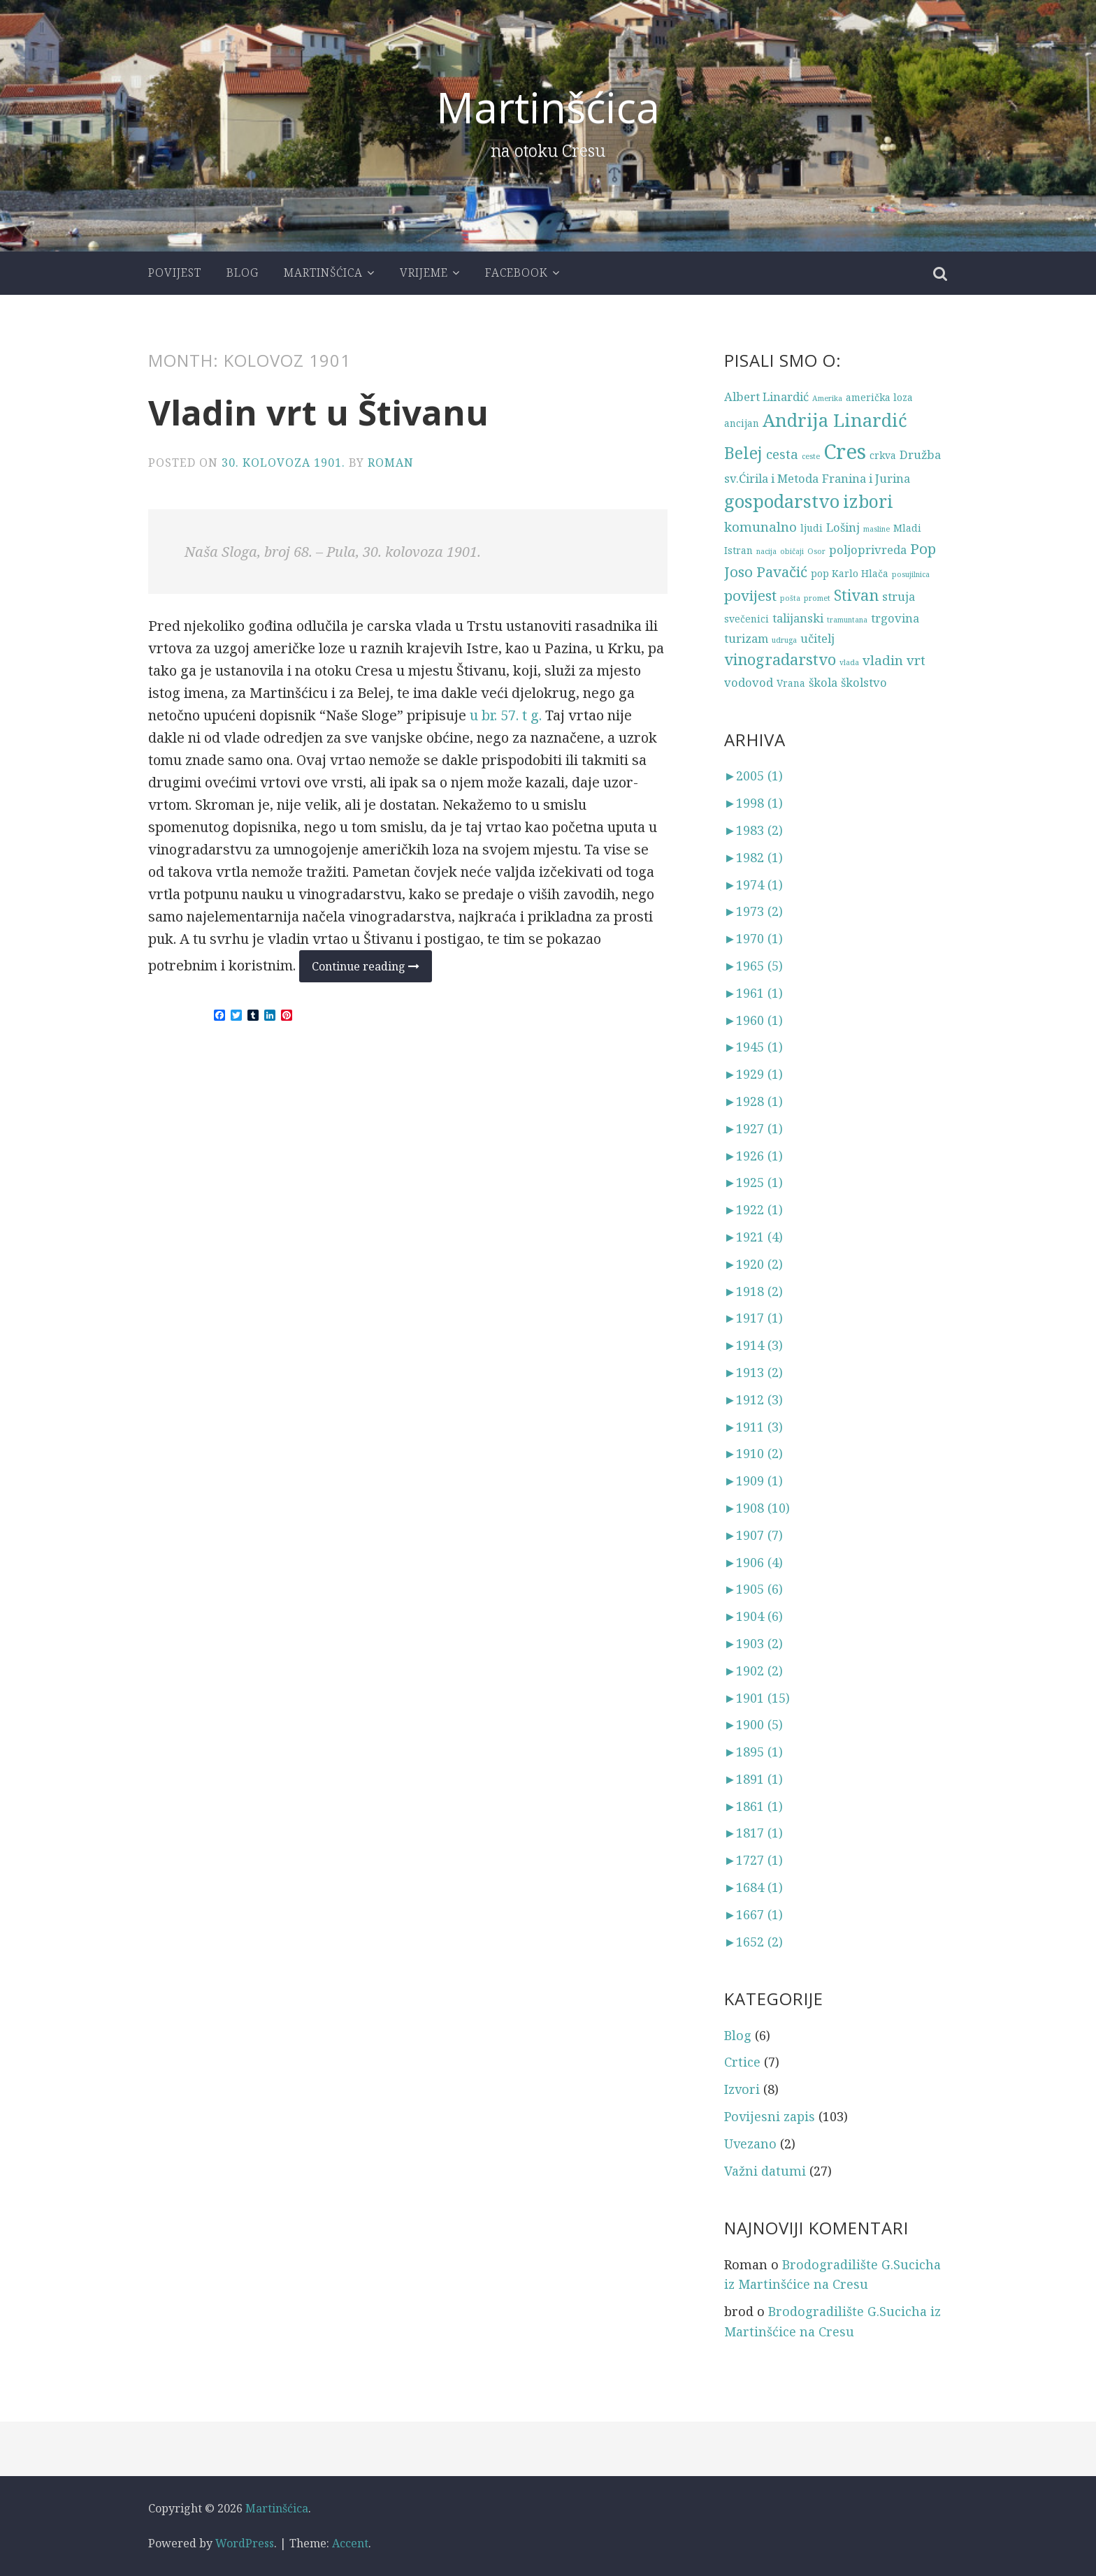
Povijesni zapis (769, 2116)
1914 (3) (754, 1345)
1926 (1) (754, 1155)
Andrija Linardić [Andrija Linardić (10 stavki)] (835, 420)
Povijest (174, 272)
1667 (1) (754, 1914)
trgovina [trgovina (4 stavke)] (895, 618)
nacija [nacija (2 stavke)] (766, 551)
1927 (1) (754, 1128)
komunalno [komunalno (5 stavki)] (760, 526)
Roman (391, 462)
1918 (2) (754, 1290)
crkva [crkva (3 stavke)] (883, 455)
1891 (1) (754, 1778)
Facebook (516, 272)
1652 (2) (754, 1941)
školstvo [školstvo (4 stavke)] (864, 682)
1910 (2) (754, 1453)
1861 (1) (754, 1806)
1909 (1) (754, 1480)
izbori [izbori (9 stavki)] (868, 501)
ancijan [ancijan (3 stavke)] (741, 423)
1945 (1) (754, 1046)
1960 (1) (754, 1019)
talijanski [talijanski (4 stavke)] (797, 618)
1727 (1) (754, 1859)
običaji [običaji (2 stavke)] (792, 551)
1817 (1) (754, 1832)
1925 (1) (754, 1182)
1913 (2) (754, 1372)
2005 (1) (754, 775)
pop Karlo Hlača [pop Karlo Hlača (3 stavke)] (849, 573)
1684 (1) (754, 1887)
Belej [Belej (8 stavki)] (743, 453)
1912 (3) (754, 1399)
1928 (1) (754, 1101)
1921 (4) (754, 1236)
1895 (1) (754, 1751)
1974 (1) (754, 883)
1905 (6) (754, 1588)
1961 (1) (754, 992)
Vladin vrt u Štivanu (320, 412)
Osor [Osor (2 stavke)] (816, 551)
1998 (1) (754, 802)
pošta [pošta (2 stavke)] (790, 598)
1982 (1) (754, 857)
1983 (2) (754, 830)
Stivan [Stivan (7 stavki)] (856, 595)
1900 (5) (754, 1724)
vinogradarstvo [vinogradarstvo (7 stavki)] (780, 659)
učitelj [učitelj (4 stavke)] (817, 638)
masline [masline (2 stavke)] (876, 529)
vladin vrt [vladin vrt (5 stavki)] (894, 660)
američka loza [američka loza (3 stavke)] (879, 397)
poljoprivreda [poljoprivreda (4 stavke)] (868, 549)
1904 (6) (754, 1616)
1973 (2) (754, 911)
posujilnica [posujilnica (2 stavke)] (911, 574)
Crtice (742, 2061)
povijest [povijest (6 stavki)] (750, 595)
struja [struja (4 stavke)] (898, 596)
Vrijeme (424, 272)
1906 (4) (754, 1561)
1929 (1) (754, 1073)
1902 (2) (754, 1670)
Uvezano (750, 2143)
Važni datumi (765, 2170)
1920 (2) (754, 1264)
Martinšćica (548, 107)
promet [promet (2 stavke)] (817, 598)
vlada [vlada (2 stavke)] (849, 662)
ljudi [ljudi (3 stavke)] (811, 527)
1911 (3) (754, 1426)
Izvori (742, 2089)
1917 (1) (754, 1317)
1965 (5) (754, 965)
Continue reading (372, 970)
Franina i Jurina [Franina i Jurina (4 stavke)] (866, 478)
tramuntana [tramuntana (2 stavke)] (847, 620)
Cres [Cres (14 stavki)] (844, 451)
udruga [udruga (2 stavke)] (784, 640)
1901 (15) (757, 1697)
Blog (242, 272)
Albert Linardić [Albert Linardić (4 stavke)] (766, 396)
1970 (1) (754, 938)
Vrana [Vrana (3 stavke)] (791, 683)
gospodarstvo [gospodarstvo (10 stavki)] (781, 501)
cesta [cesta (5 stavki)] (782, 454)
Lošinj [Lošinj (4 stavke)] (843, 527)
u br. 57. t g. (506, 715)
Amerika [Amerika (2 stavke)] (827, 398)
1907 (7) (754, 1535)
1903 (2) (754, 1643)
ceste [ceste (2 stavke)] (811, 456)
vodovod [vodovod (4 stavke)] (748, 682)
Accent (350, 2543)
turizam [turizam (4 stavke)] (746, 638)
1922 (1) (754, 1209)
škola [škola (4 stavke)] (823, 682)
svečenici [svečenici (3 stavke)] (746, 618)
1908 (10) (757, 1507)
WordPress (244, 2543)
